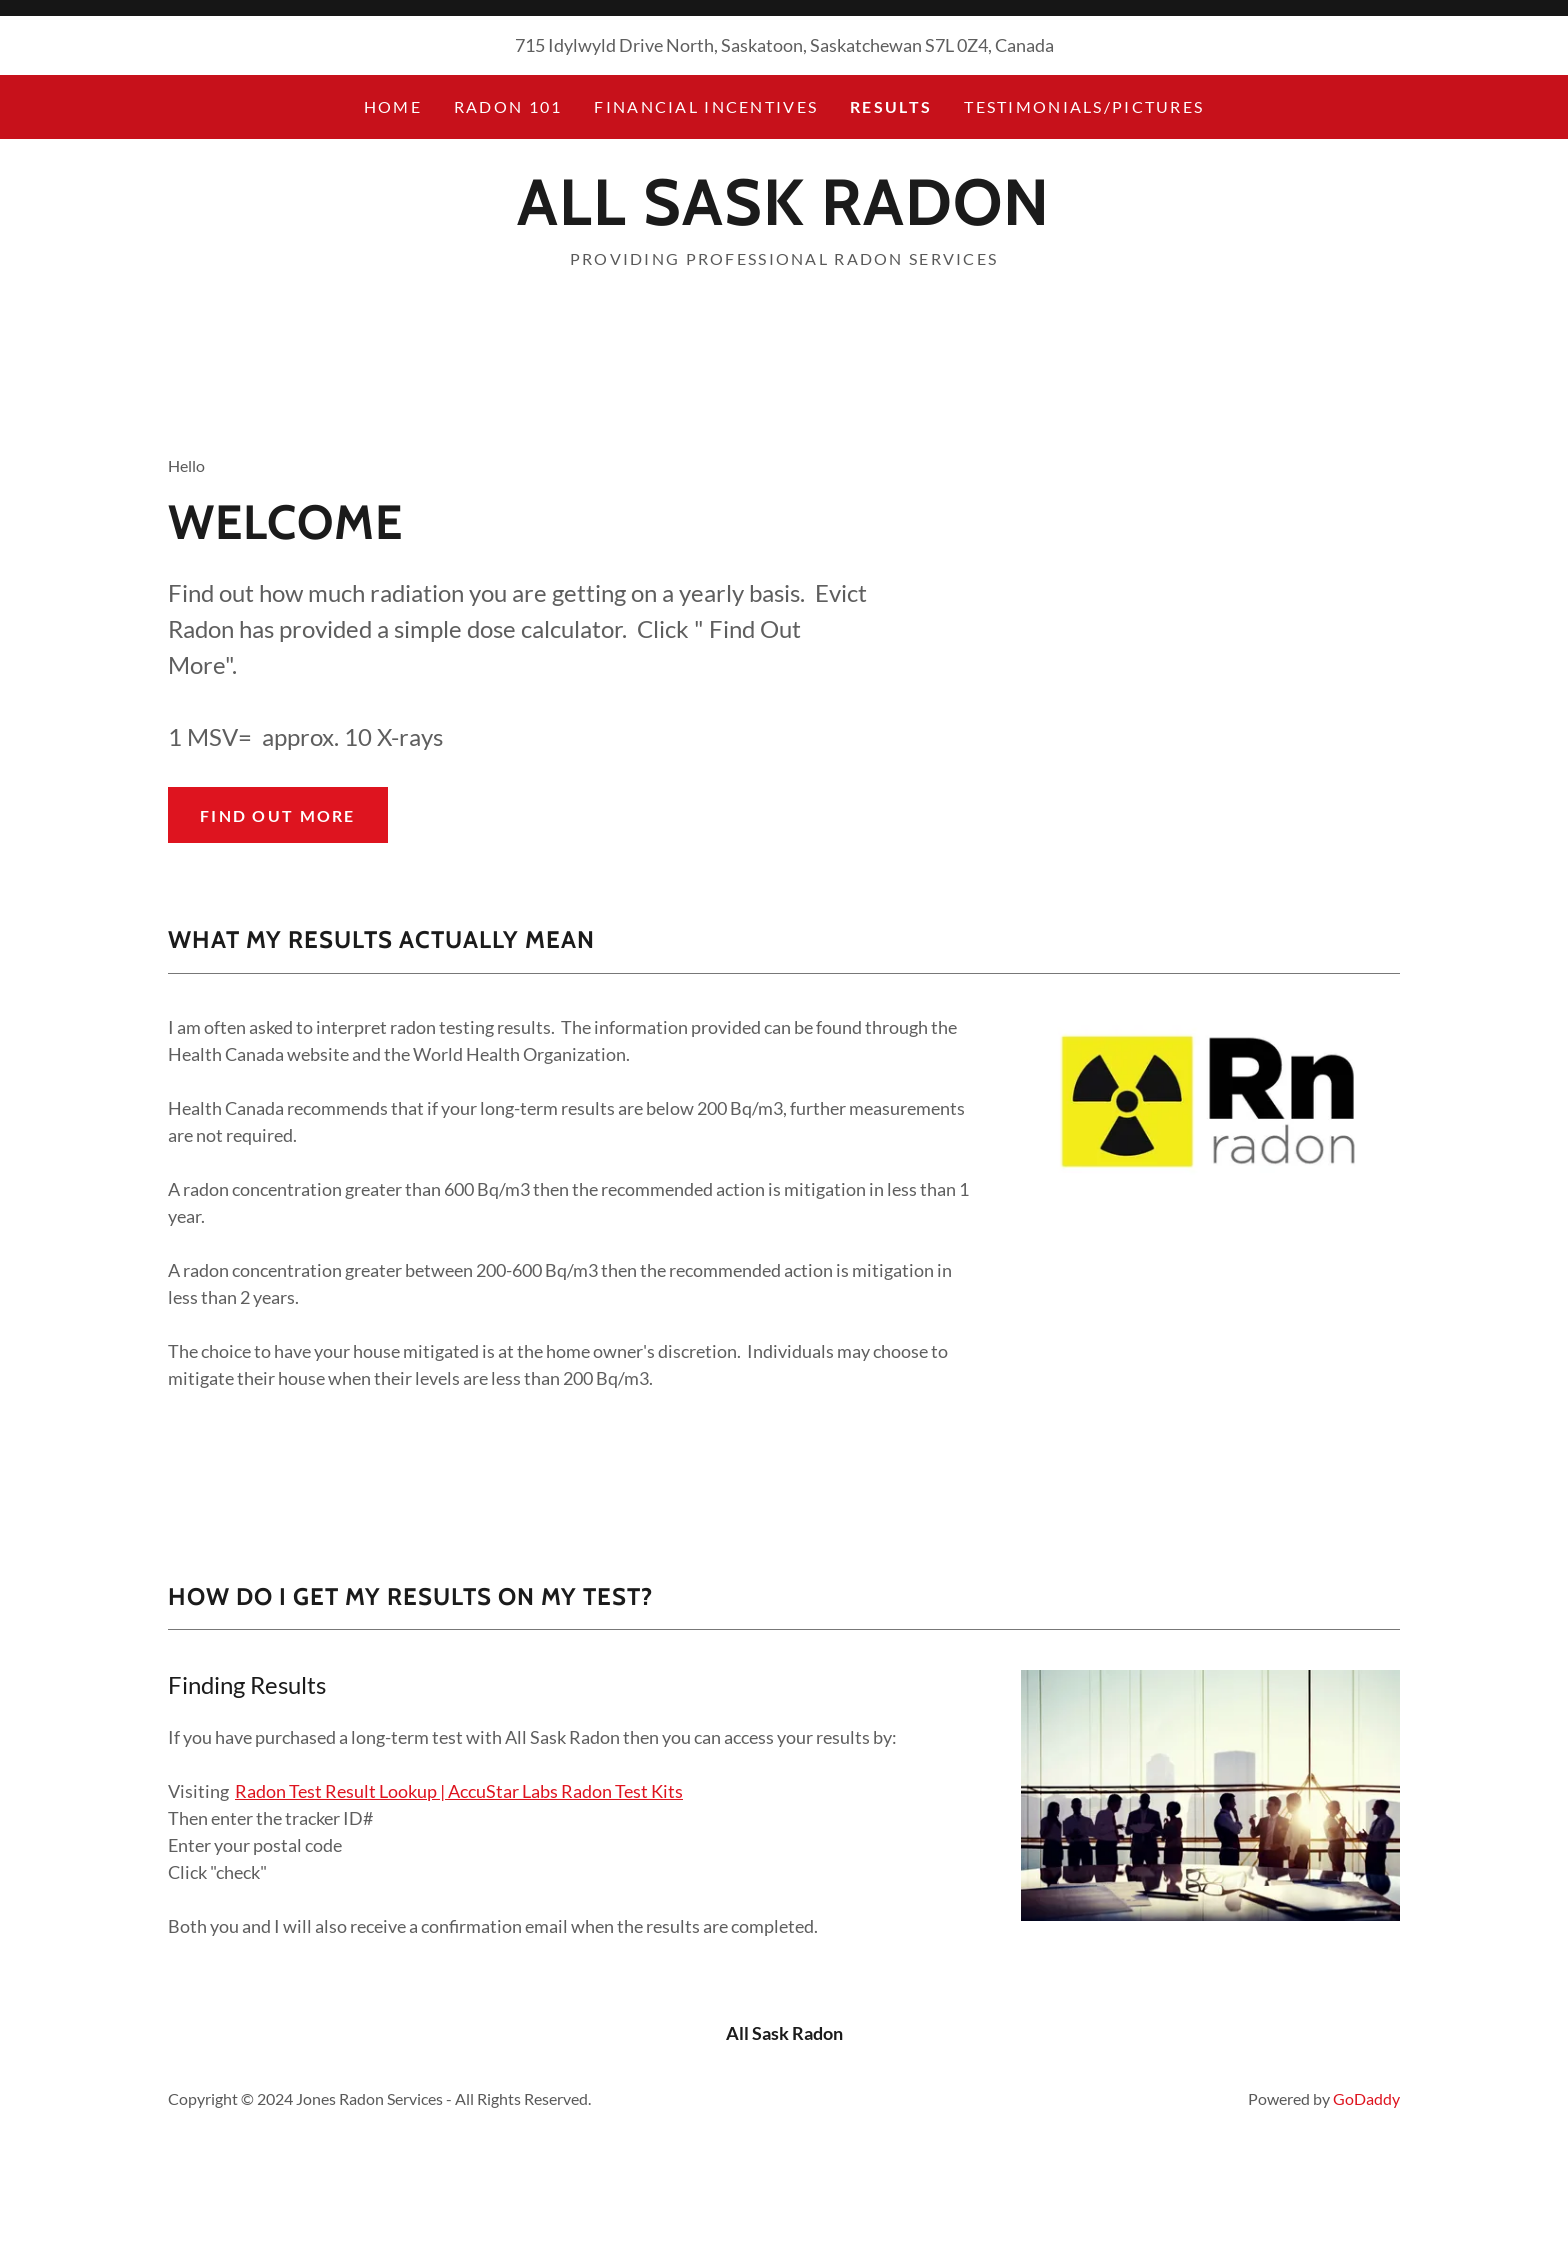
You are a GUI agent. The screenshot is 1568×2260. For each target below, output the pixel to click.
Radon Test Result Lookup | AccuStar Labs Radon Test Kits (459, 1791)
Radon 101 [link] (508, 106)
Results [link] (891, 106)
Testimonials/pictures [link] (1084, 106)
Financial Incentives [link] (706, 106)
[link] (783, 218)
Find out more (278, 815)
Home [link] (393, 106)
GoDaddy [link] (1366, 2098)
